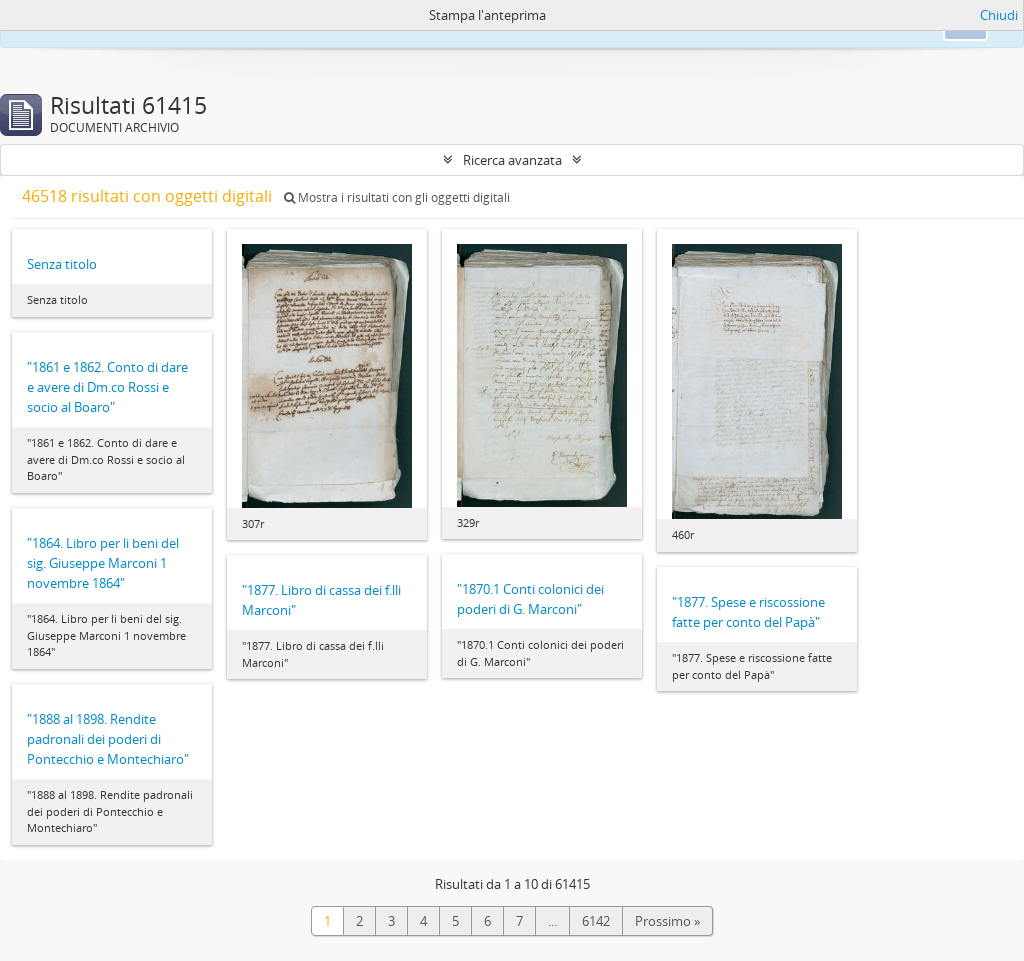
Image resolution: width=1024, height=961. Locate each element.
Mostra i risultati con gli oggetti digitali (397, 197)
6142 (596, 921)
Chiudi (999, 15)
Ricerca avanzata (512, 160)
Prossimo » (667, 921)
